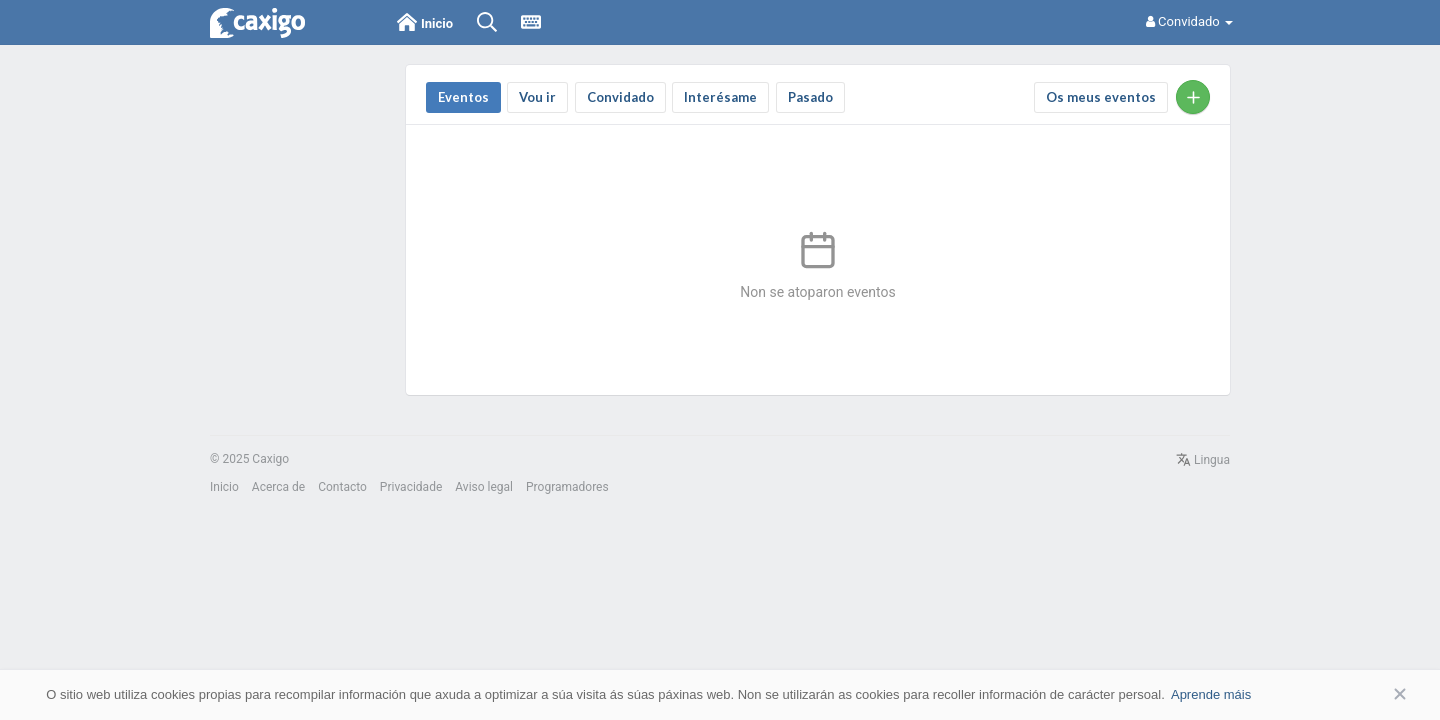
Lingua (1203, 460)
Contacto (342, 487)
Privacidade (411, 487)
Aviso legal (484, 487)
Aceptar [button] (1370, 694)
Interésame (720, 97)
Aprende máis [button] (1211, 694)
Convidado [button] (1189, 21)
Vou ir (537, 97)
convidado (620, 97)
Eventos (463, 97)
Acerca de (278, 487)
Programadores (567, 487)
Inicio (224, 487)
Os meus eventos (1101, 97)
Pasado (810, 97)
